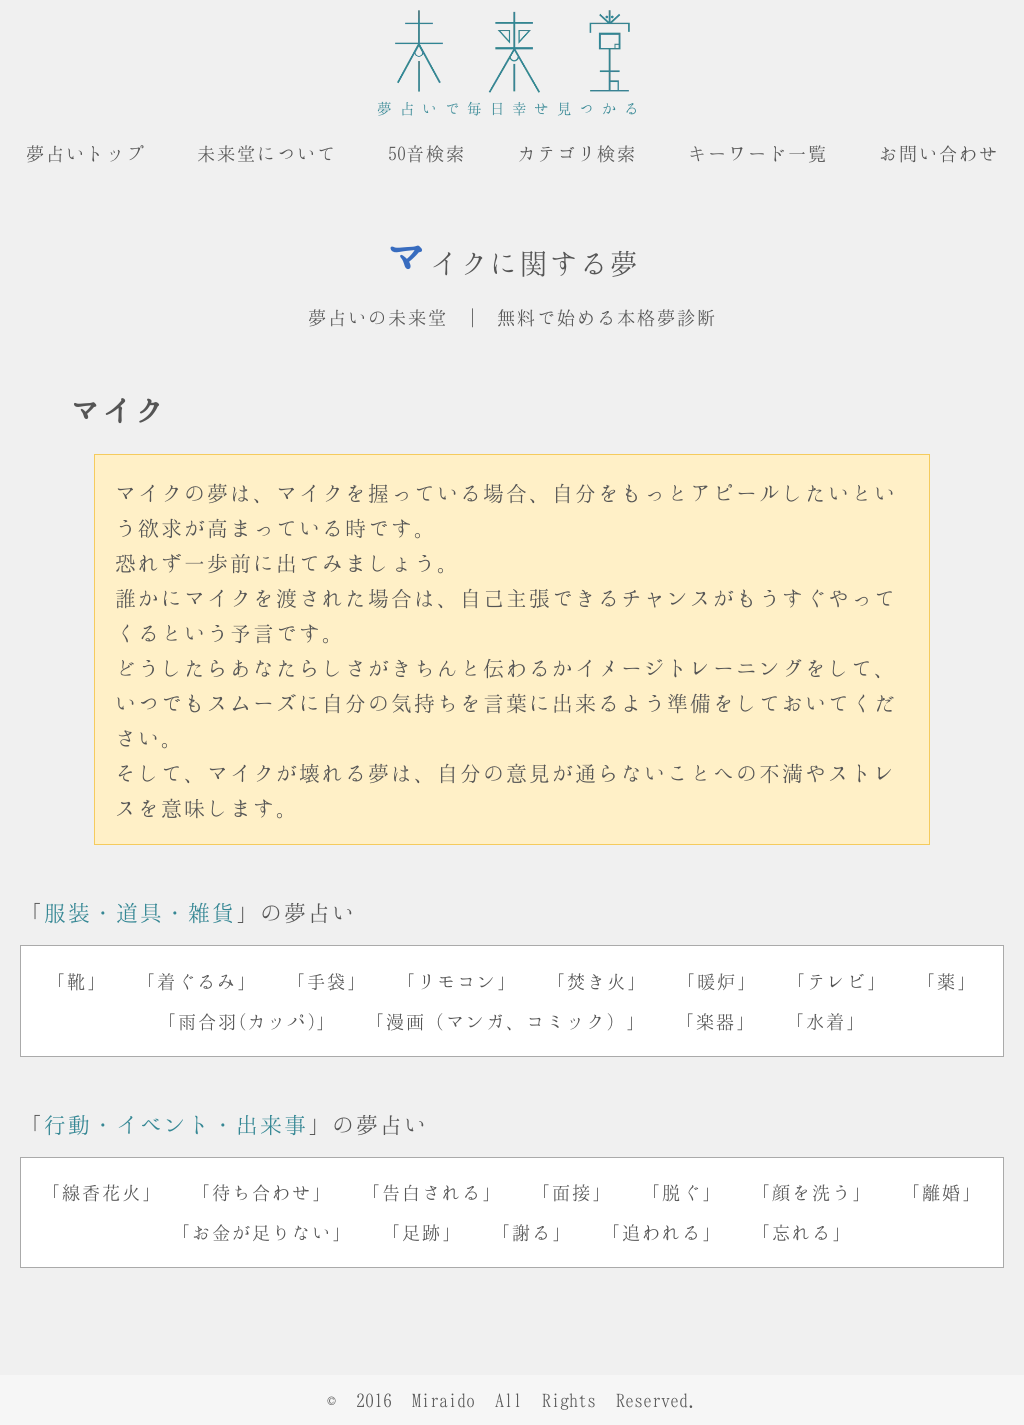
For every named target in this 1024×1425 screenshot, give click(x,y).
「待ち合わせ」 (262, 1192)
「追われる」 (662, 1232)
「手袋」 (327, 981)
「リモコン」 (457, 981)
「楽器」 (716, 1021)
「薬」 (947, 981)
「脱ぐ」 (682, 1192)
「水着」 (826, 1021)
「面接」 (572, 1192)
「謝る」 (532, 1232)
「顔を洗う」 (812, 1192)
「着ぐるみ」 (197, 981)
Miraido (443, 1400)
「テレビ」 (837, 981)
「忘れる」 (802, 1232)
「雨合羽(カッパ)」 (247, 1021)
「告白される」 (432, 1192)
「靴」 (77, 981)
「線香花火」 (102, 1192)
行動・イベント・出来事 (176, 1124)
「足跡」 (422, 1232)
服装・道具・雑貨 (140, 912)
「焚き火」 (597, 981)
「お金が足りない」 (262, 1232)
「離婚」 (942, 1192)
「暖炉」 (717, 981)
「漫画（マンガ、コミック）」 (506, 1021)
